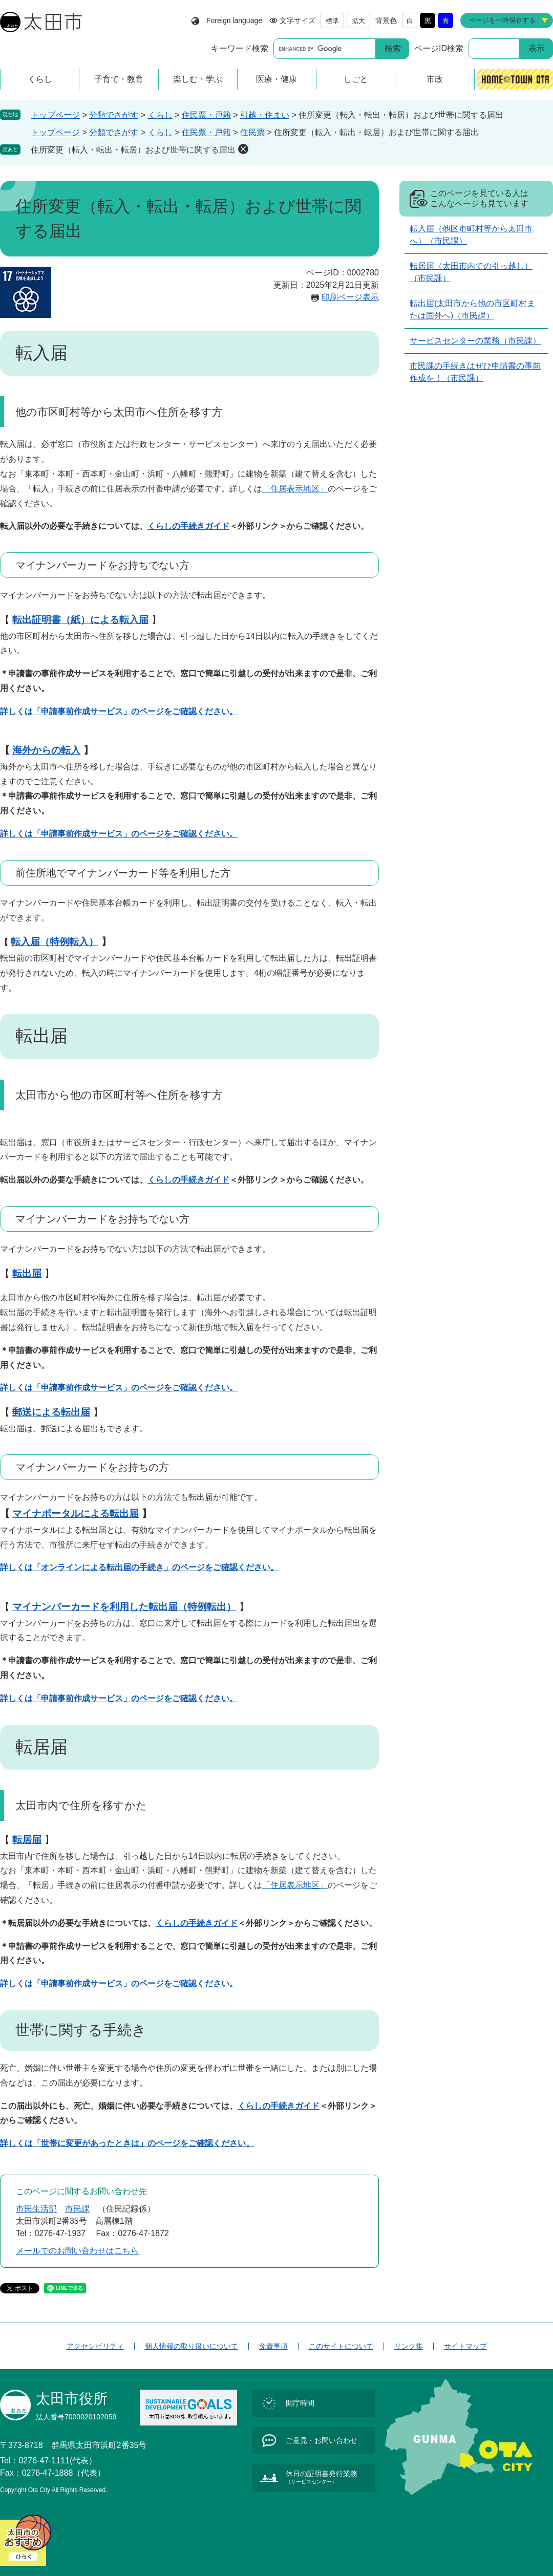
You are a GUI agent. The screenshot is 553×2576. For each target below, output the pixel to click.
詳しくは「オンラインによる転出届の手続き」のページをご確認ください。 (139, 1567)
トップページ (55, 115)
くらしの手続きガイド (188, 526)
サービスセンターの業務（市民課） (475, 340)
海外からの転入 (46, 750)
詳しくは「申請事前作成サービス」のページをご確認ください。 (119, 711)
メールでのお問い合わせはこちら (77, 2250)
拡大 (358, 21)
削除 (243, 149)
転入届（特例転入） (54, 941)
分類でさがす (113, 115)
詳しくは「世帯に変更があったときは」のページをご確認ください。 (127, 2143)
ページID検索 (438, 48)
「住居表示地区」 (295, 488)
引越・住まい (264, 115)
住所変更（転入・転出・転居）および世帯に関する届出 (133, 149)
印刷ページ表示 (350, 297)
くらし (160, 115)
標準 (332, 21)
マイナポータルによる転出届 (75, 1513)
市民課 (77, 2208)
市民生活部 (36, 2208)
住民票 (252, 132)
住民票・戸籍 (206, 115)
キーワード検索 (239, 48)
